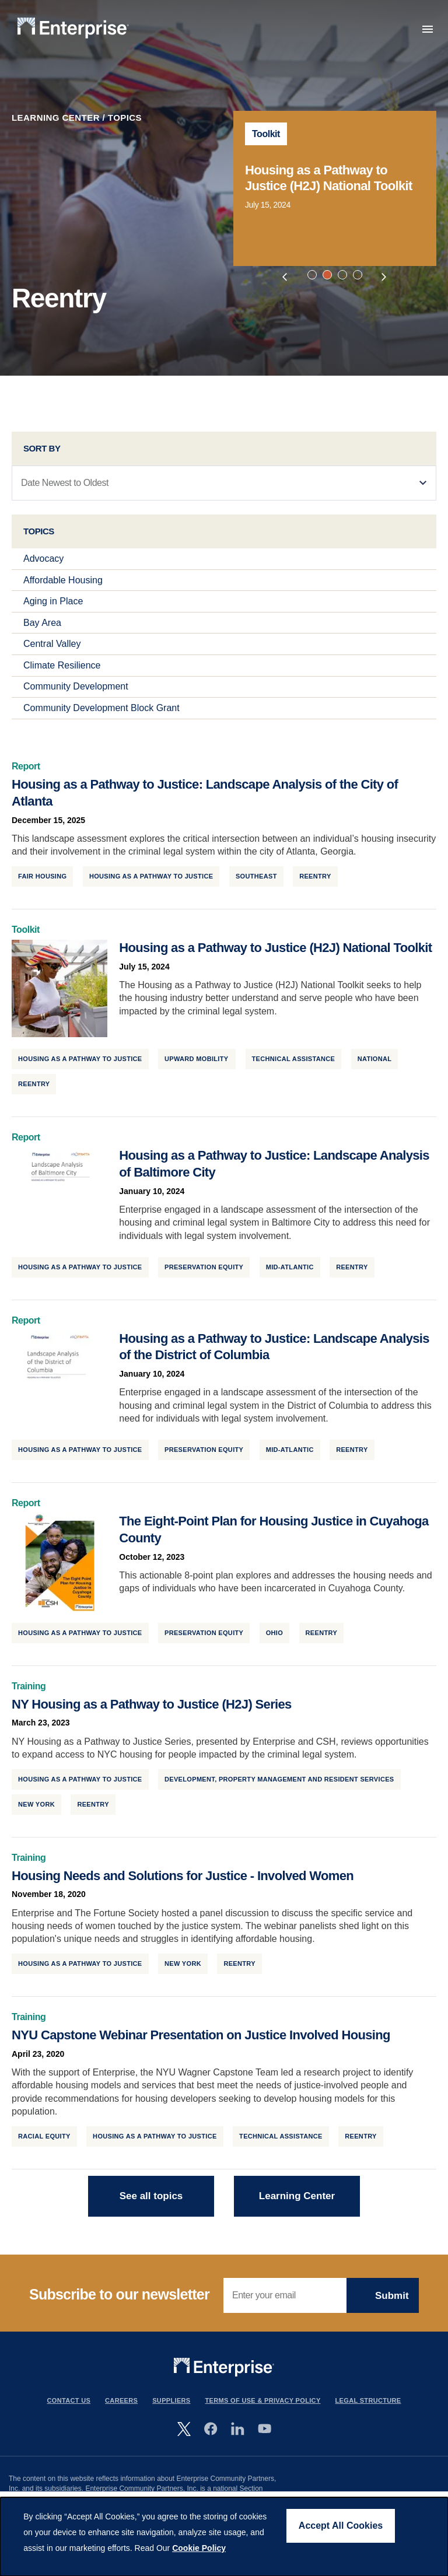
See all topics (151, 2205)
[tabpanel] (334, 188)
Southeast (256, 886)
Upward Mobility (196, 1068)
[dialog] (224, 2536)
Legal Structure (368, 2409)
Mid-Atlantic (290, 1276)
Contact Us (69, 2409)
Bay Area (42, 632)
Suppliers (171, 2409)
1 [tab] (314, 276)
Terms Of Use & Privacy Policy (263, 2409)
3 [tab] (344, 276)
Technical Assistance (293, 1068)
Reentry (315, 886)
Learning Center (56, 118)
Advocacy (43, 568)
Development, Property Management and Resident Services (279, 1788)
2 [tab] (329, 276)
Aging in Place (53, 611)
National (375, 1068)
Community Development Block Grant (101, 718)
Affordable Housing (63, 589)
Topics (125, 118)
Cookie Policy (199, 2548)
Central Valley (51, 654)
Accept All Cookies (341, 2525)
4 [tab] (359, 276)
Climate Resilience (62, 675)
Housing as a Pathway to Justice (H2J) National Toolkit (328, 177)
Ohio (274, 1642)
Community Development (75, 696)
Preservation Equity (203, 1276)
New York (36, 1813)
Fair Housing (42, 886)
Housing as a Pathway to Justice (151, 886)
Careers (121, 2409)
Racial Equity (44, 2145)
